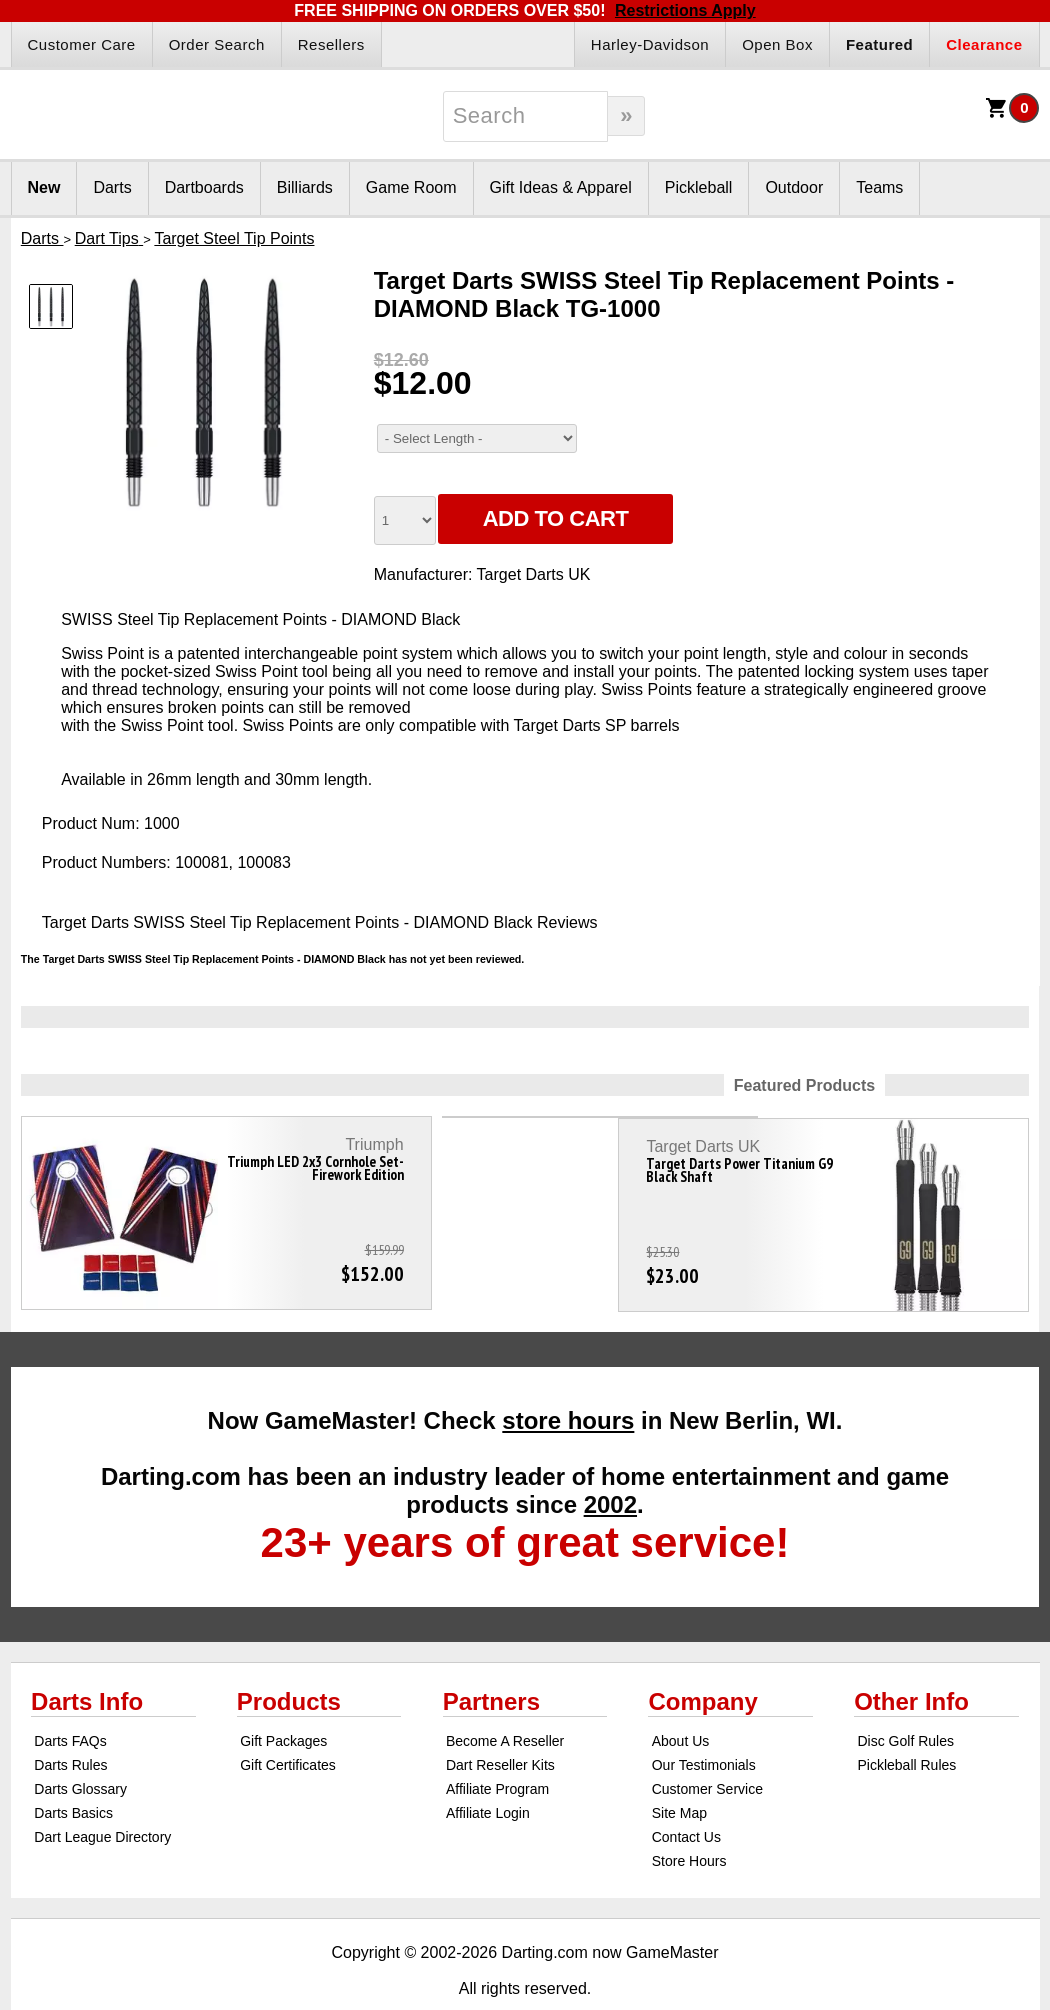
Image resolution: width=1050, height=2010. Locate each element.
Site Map (679, 1776)
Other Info (911, 1664)
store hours (568, 1383)
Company (702, 1664)
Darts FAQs (70, 1704)
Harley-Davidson (650, 44)
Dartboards (204, 187)
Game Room (411, 187)
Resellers (331, 44)
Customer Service (707, 1752)
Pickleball (699, 187)
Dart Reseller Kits (500, 1728)
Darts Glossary (80, 1752)
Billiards (305, 187)
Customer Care (82, 44)
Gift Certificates (288, 1728)
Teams (879, 187)
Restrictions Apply (685, 10)
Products (289, 1664)
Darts (112, 187)
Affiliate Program (497, 1752)
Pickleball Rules (906, 1728)
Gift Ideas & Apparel (561, 187)
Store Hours (689, 1824)
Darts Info (87, 1664)
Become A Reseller (505, 1704)
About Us (681, 1704)
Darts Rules (70, 1728)
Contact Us (686, 1800)
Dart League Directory (102, 1800)
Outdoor (794, 187)
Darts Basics (73, 1776)
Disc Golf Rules (905, 1704)
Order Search (217, 44)
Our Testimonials (704, 1728)
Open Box (777, 44)
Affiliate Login (488, 1776)
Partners (491, 1664)
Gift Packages (283, 1704)
